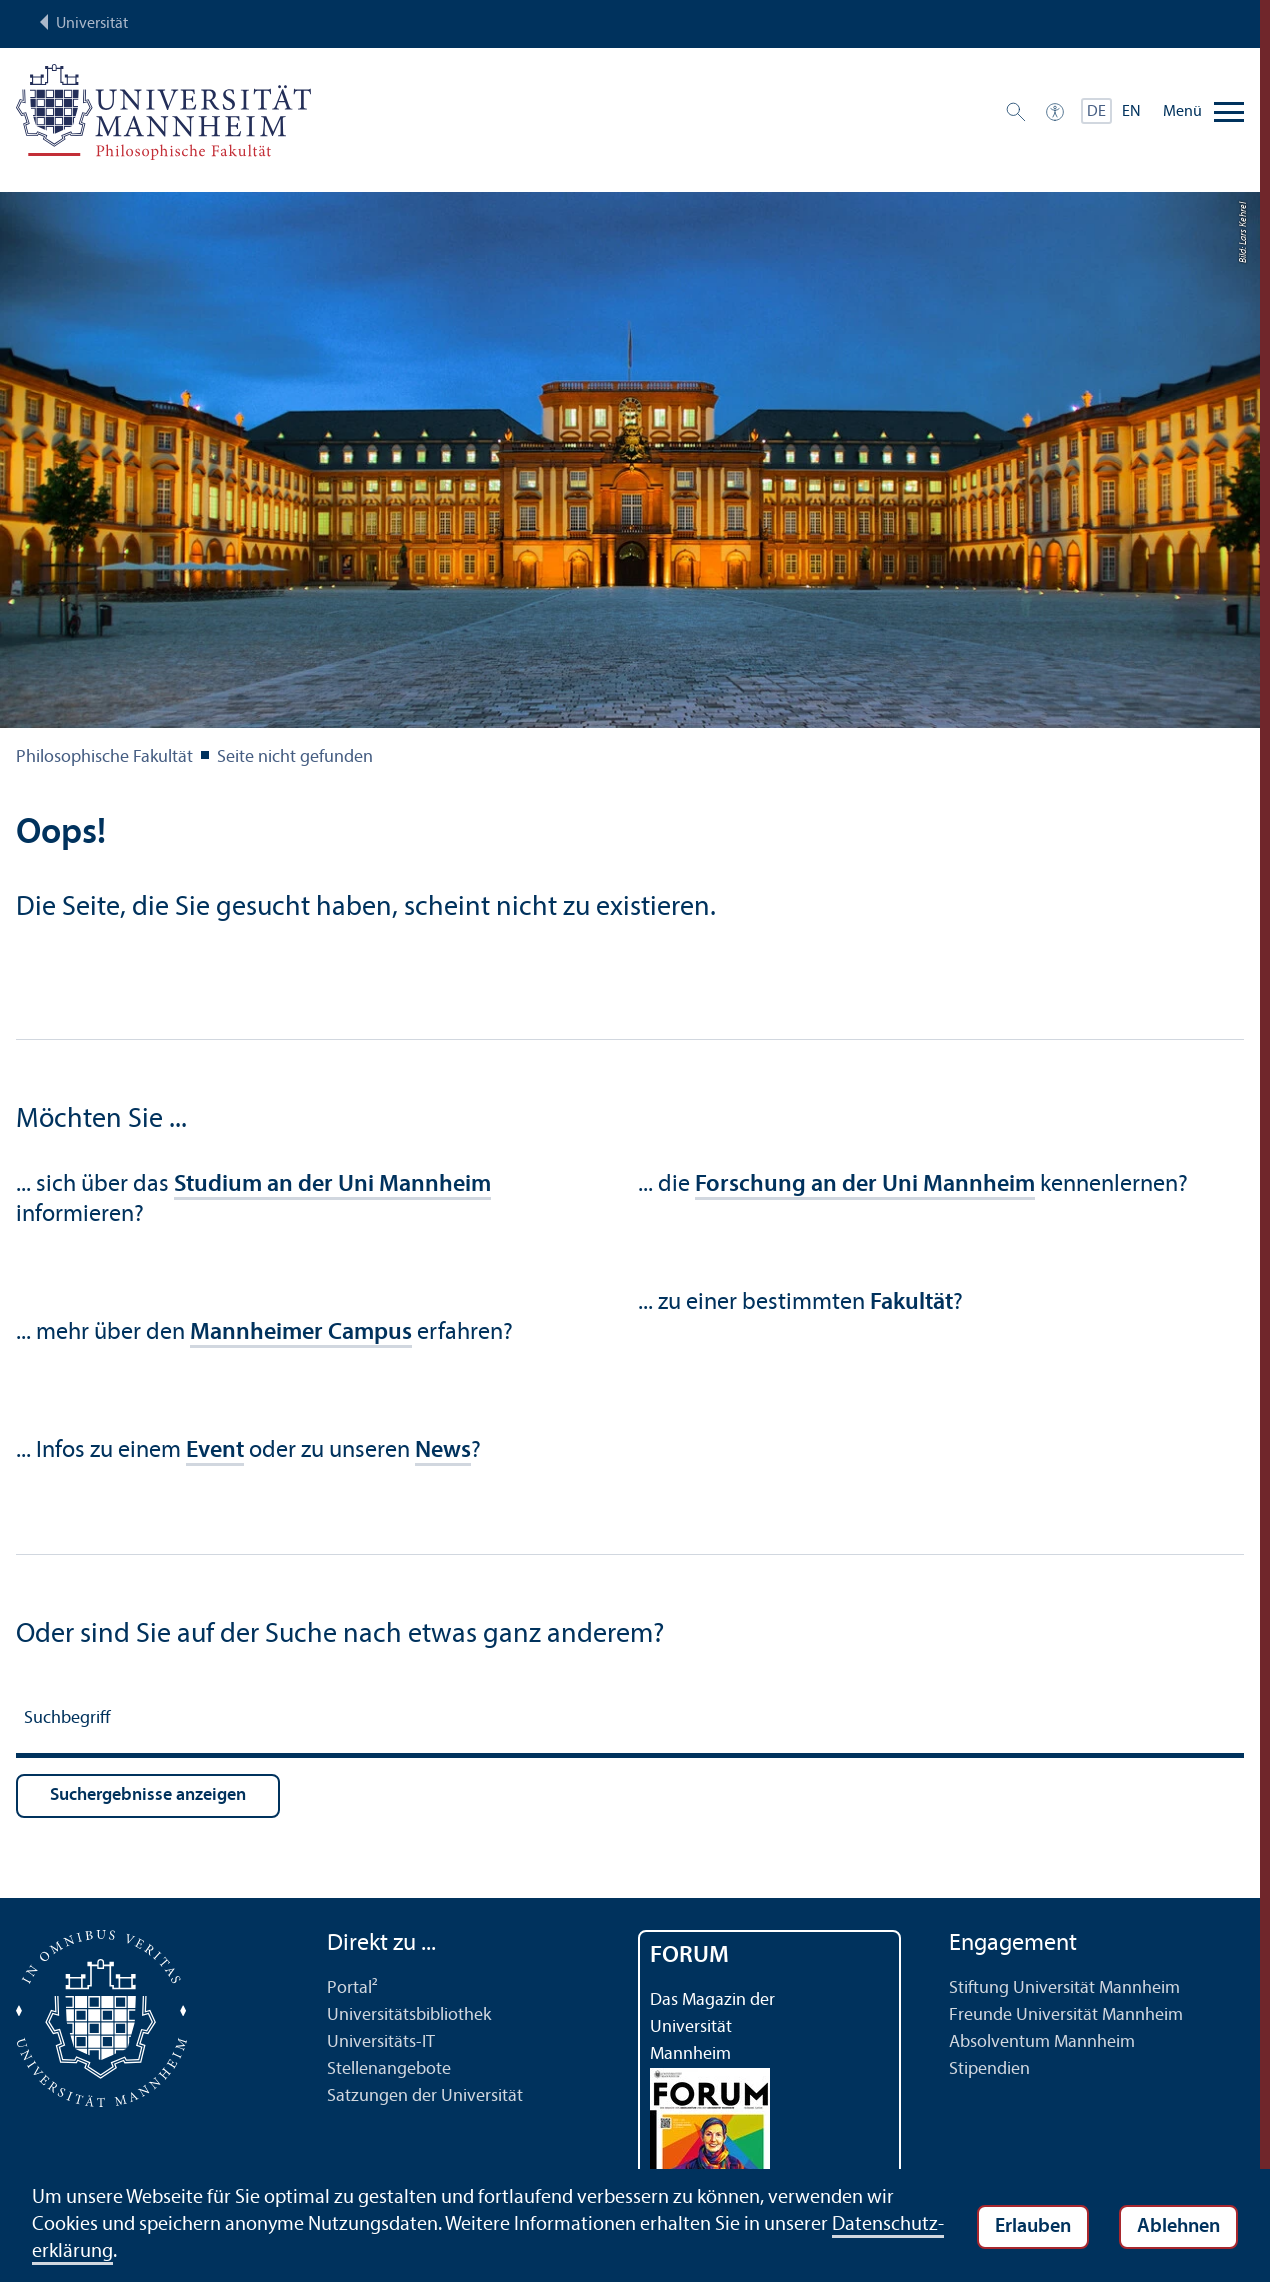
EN (1131, 112)
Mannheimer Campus (301, 1333)
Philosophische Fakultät (104, 757)
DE (1096, 112)
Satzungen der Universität (425, 2096)
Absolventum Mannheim (1042, 2042)
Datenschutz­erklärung (125, 2252)
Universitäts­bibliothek (409, 2015)
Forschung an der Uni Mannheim (865, 1185)
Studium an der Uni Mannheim (332, 1185)
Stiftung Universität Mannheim (1064, 1988)
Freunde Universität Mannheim (1066, 2015)
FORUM (689, 1956)
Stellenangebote (389, 2069)
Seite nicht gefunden (295, 757)
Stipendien (989, 2069)
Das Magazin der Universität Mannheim (712, 2027)
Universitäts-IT (381, 2042)
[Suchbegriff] (630, 1721)
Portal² (352, 1988)
